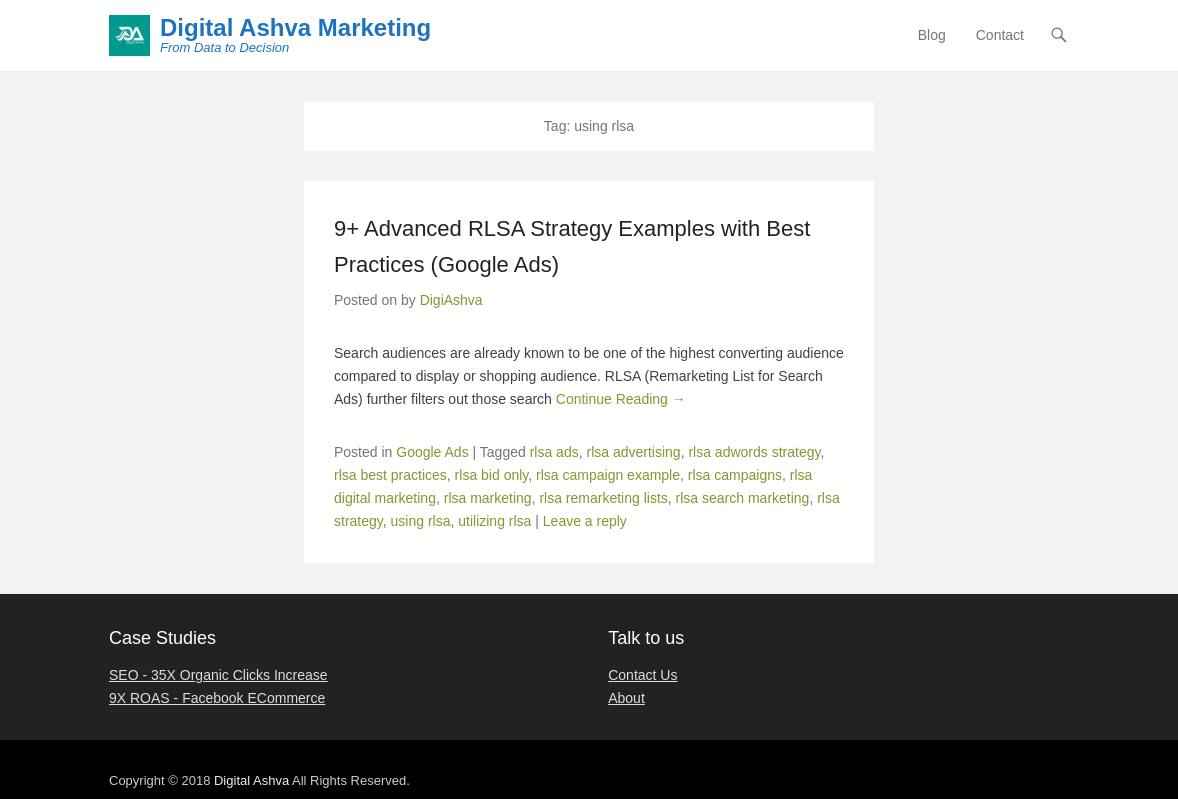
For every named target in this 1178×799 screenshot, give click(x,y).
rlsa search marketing (743, 498)
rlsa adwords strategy (754, 452)
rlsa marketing (488, 498)
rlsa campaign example (608, 475)
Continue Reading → (621, 399)
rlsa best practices (390, 475)
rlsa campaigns (735, 475)
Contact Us (642, 675)
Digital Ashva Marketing (295, 27)
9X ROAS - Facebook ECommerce (217, 698)
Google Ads (432, 452)
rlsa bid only (492, 475)
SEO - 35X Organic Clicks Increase (218, 675)
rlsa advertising (633, 452)
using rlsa (421, 521)
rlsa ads (554, 452)
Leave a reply (585, 521)
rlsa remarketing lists (603, 498)
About (626, 698)
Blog (932, 35)
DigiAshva (451, 300)
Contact (1000, 35)
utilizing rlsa (494, 521)
